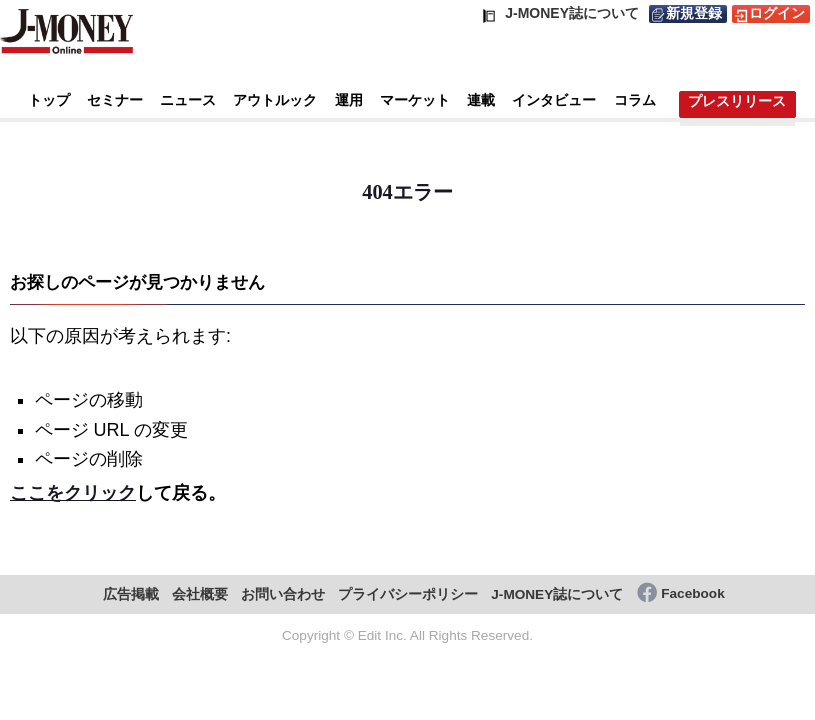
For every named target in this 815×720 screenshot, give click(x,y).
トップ (49, 100)
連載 (481, 100)
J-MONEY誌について (557, 594)
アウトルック (275, 100)
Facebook (692, 593)
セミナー (115, 100)
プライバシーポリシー (408, 594)
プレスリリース (737, 101)
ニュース (188, 100)
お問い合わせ (283, 594)
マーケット (415, 100)
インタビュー (554, 100)
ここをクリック (73, 493)
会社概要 (200, 594)
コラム (635, 100)
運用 (349, 100)
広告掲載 (131, 594)
